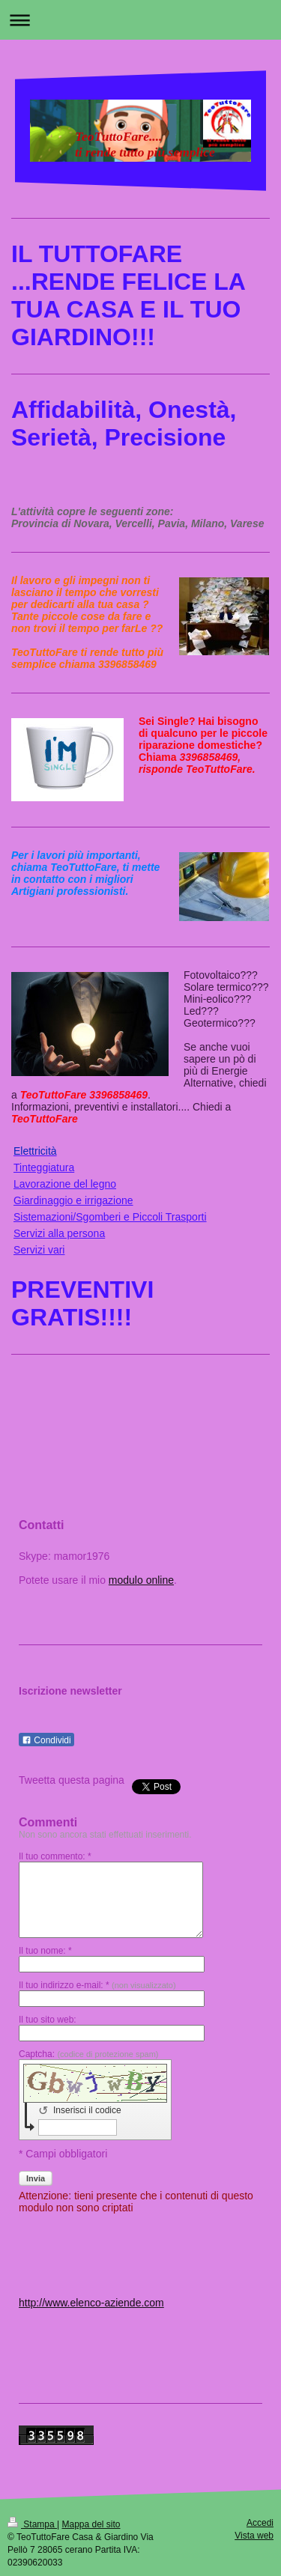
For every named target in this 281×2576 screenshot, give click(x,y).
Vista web (254, 2535)
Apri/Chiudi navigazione (140, 20)
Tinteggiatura (43, 1167)
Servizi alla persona (59, 1233)
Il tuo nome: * (45, 1950)
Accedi (260, 2523)
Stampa (32, 2524)
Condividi (46, 1740)
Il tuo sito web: (47, 2019)
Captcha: (89, 2054)
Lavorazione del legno (64, 1184)
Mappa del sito (91, 2524)
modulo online (141, 1580)
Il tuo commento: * (55, 1856)
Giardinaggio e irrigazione (73, 1200)
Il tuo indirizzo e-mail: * (97, 1985)
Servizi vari (38, 1250)
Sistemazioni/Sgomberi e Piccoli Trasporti (110, 1217)
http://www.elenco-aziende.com (91, 2303)
